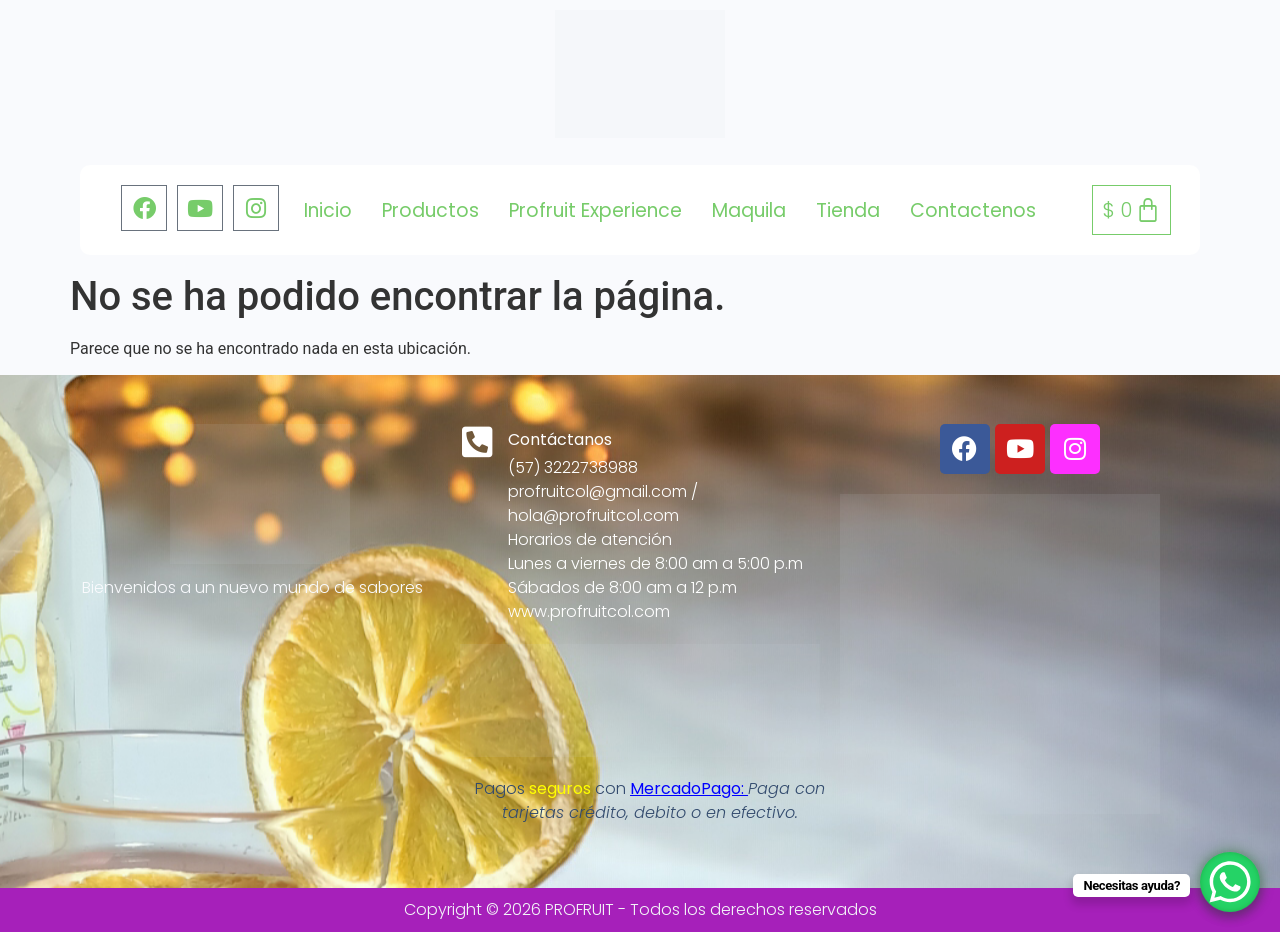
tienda (848, 210)
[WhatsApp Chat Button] (1230, 882)
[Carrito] (1131, 210)
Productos (430, 210)
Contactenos (973, 210)
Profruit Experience (595, 210)
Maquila (749, 210)
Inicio (328, 210)
